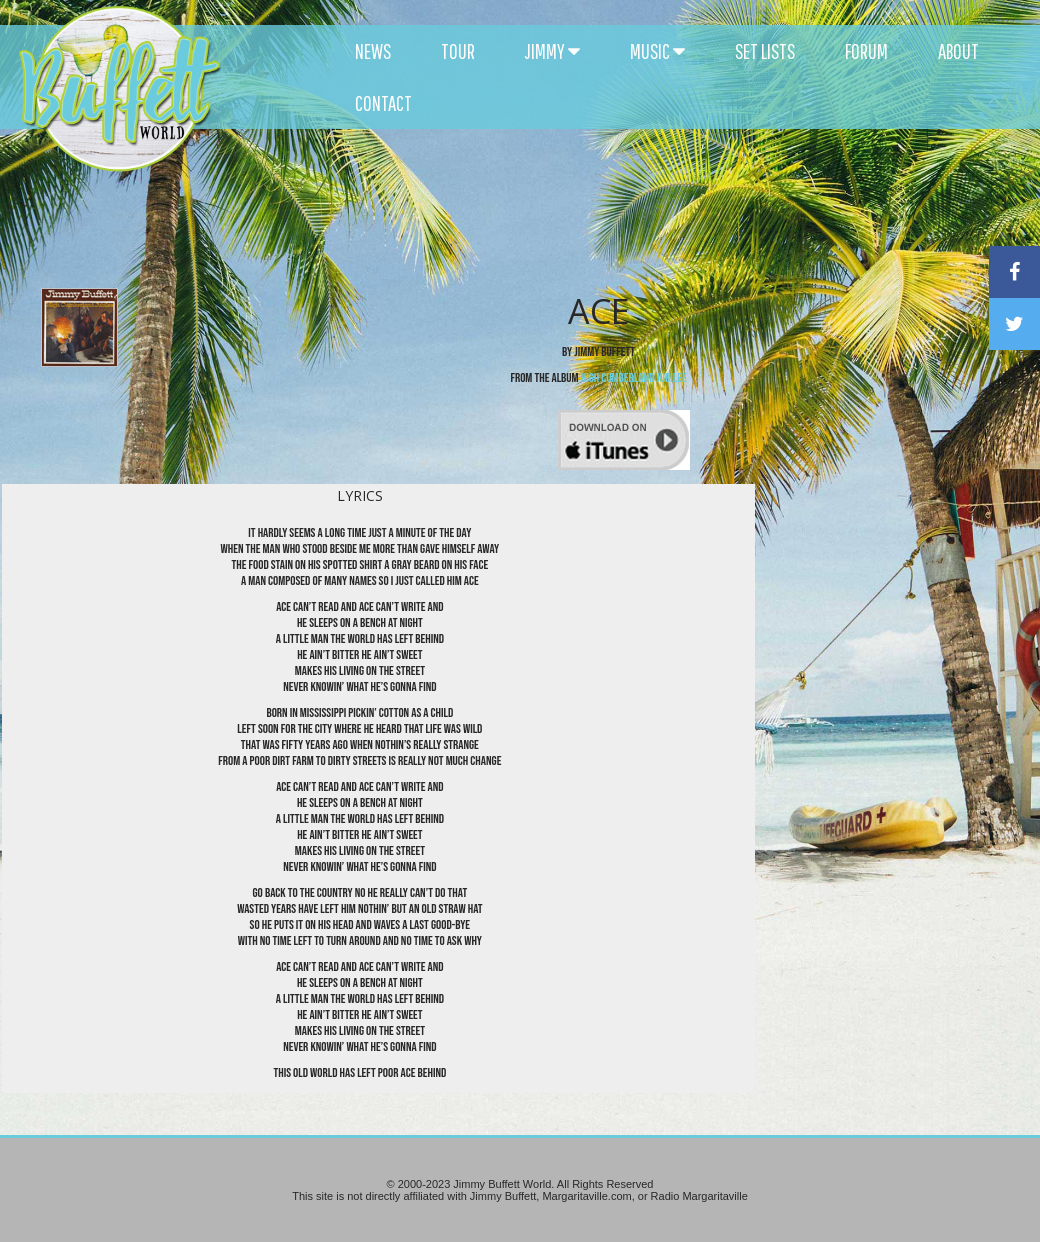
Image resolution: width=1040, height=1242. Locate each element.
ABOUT (958, 51)
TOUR (458, 51)
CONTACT (383, 103)
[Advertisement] (626, 180)
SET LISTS (765, 51)
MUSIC (657, 51)
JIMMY (552, 51)
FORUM (866, 51)
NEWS (373, 51)
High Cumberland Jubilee (634, 378)
